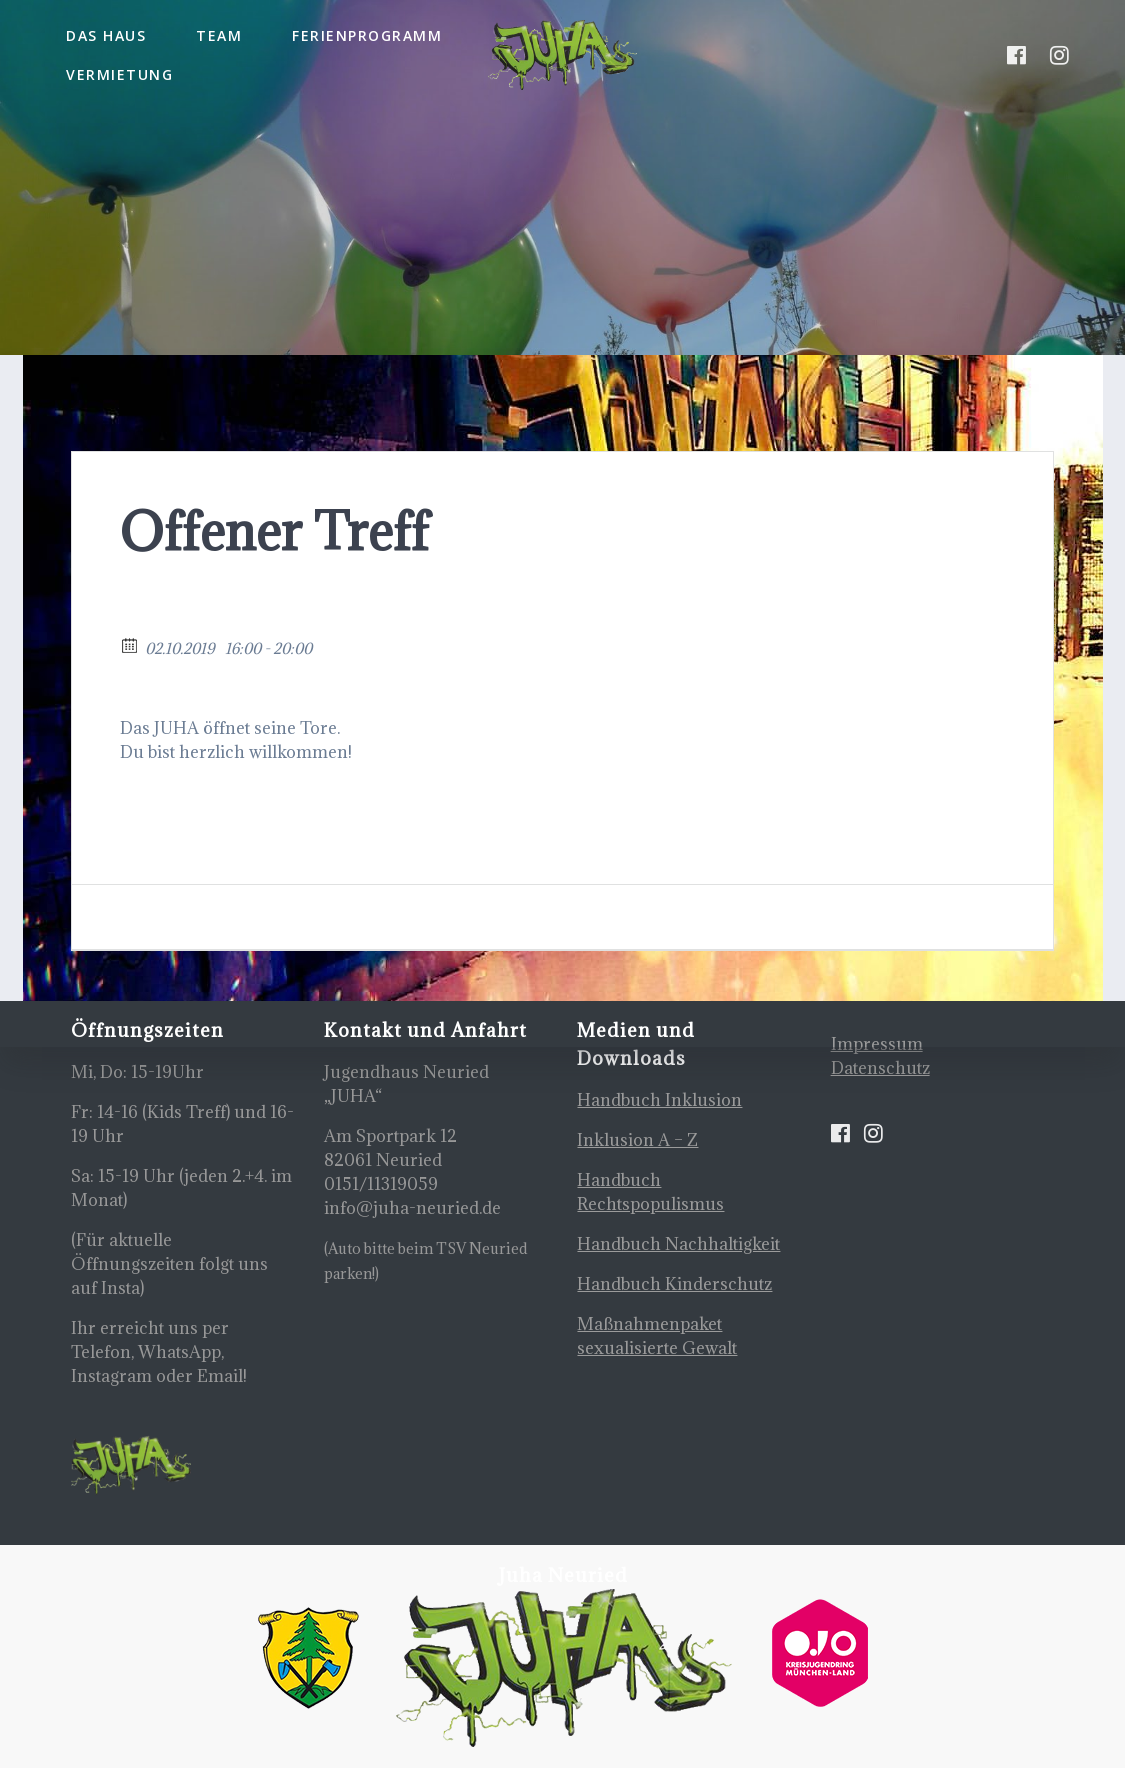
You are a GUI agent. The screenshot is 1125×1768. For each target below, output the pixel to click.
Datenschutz (880, 1068)
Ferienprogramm (367, 35)
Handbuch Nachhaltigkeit (678, 1244)
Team (219, 35)
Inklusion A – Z (637, 1140)
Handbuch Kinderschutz (674, 1284)
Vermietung (119, 74)
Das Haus (106, 35)
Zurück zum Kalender (208, 618)
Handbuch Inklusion (659, 1100)
